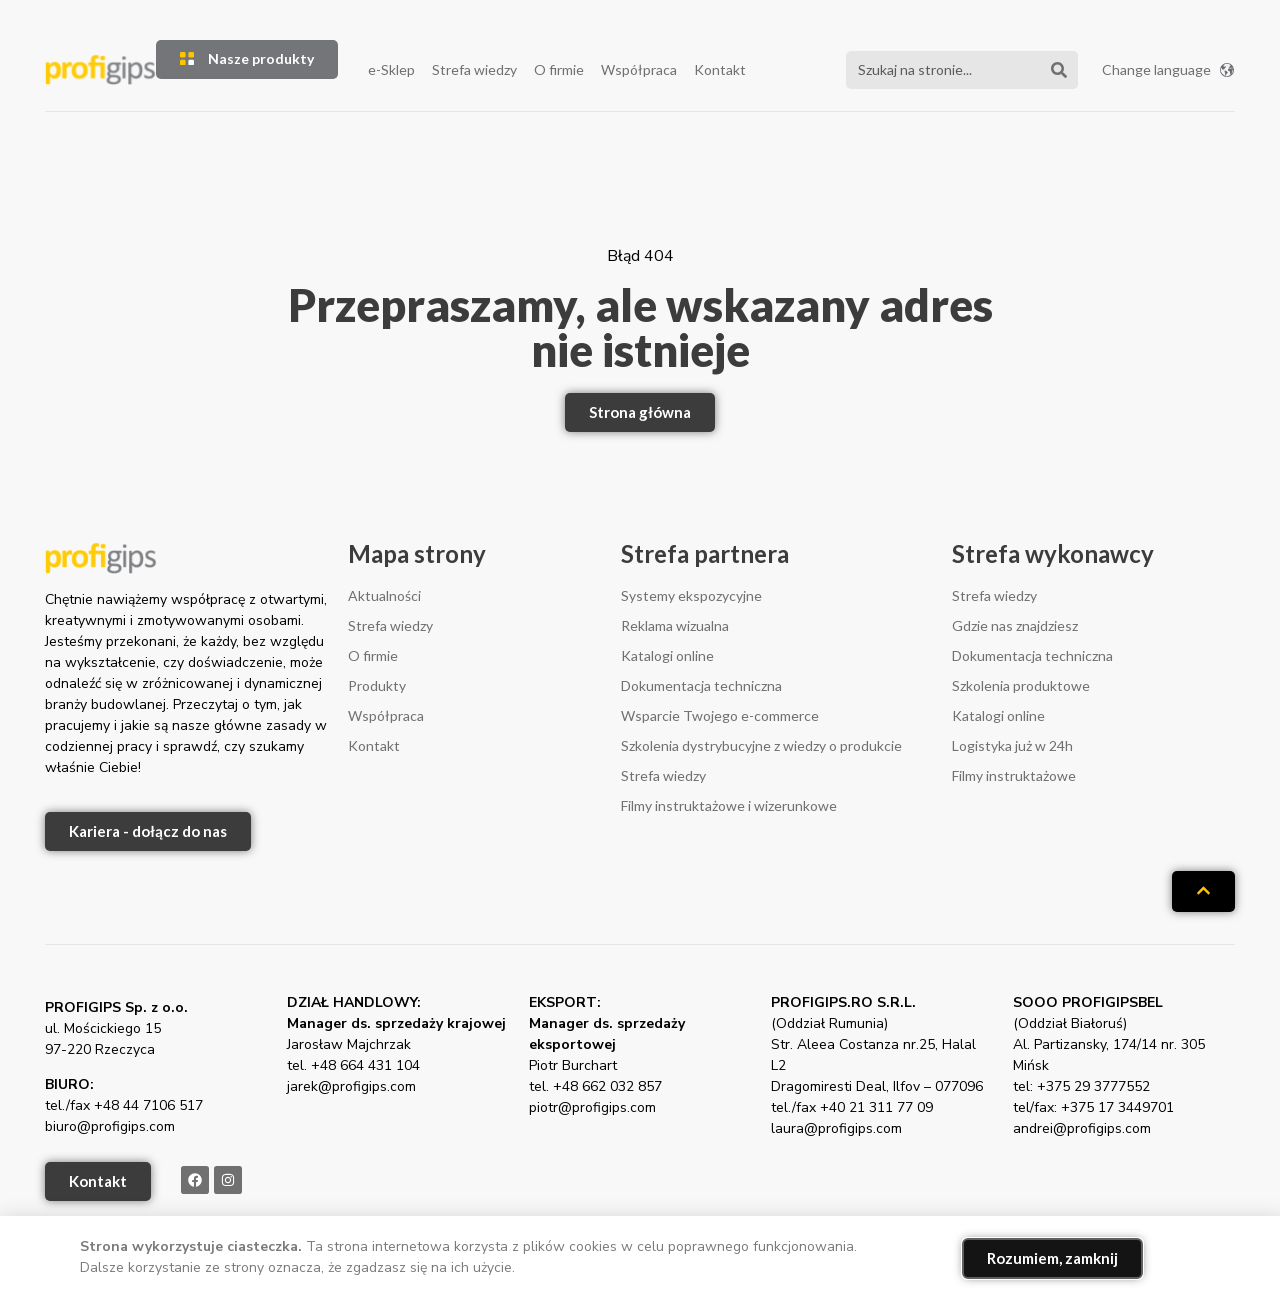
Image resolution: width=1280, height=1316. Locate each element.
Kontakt (720, 69)
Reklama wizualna (675, 625)
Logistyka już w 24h (1012, 745)
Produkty (377, 685)
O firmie (559, 69)
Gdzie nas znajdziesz (1015, 625)
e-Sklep (391, 69)
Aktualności (384, 595)
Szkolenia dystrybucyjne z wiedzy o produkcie (761, 745)
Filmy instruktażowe (1014, 775)
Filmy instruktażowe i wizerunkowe (729, 805)
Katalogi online (667, 655)
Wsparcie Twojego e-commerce (720, 715)
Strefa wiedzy (474, 69)
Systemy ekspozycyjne (691, 595)
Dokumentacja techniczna (701, 685)
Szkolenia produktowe (1021, 685)
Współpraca (639, 69)
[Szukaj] (1059, 70)
